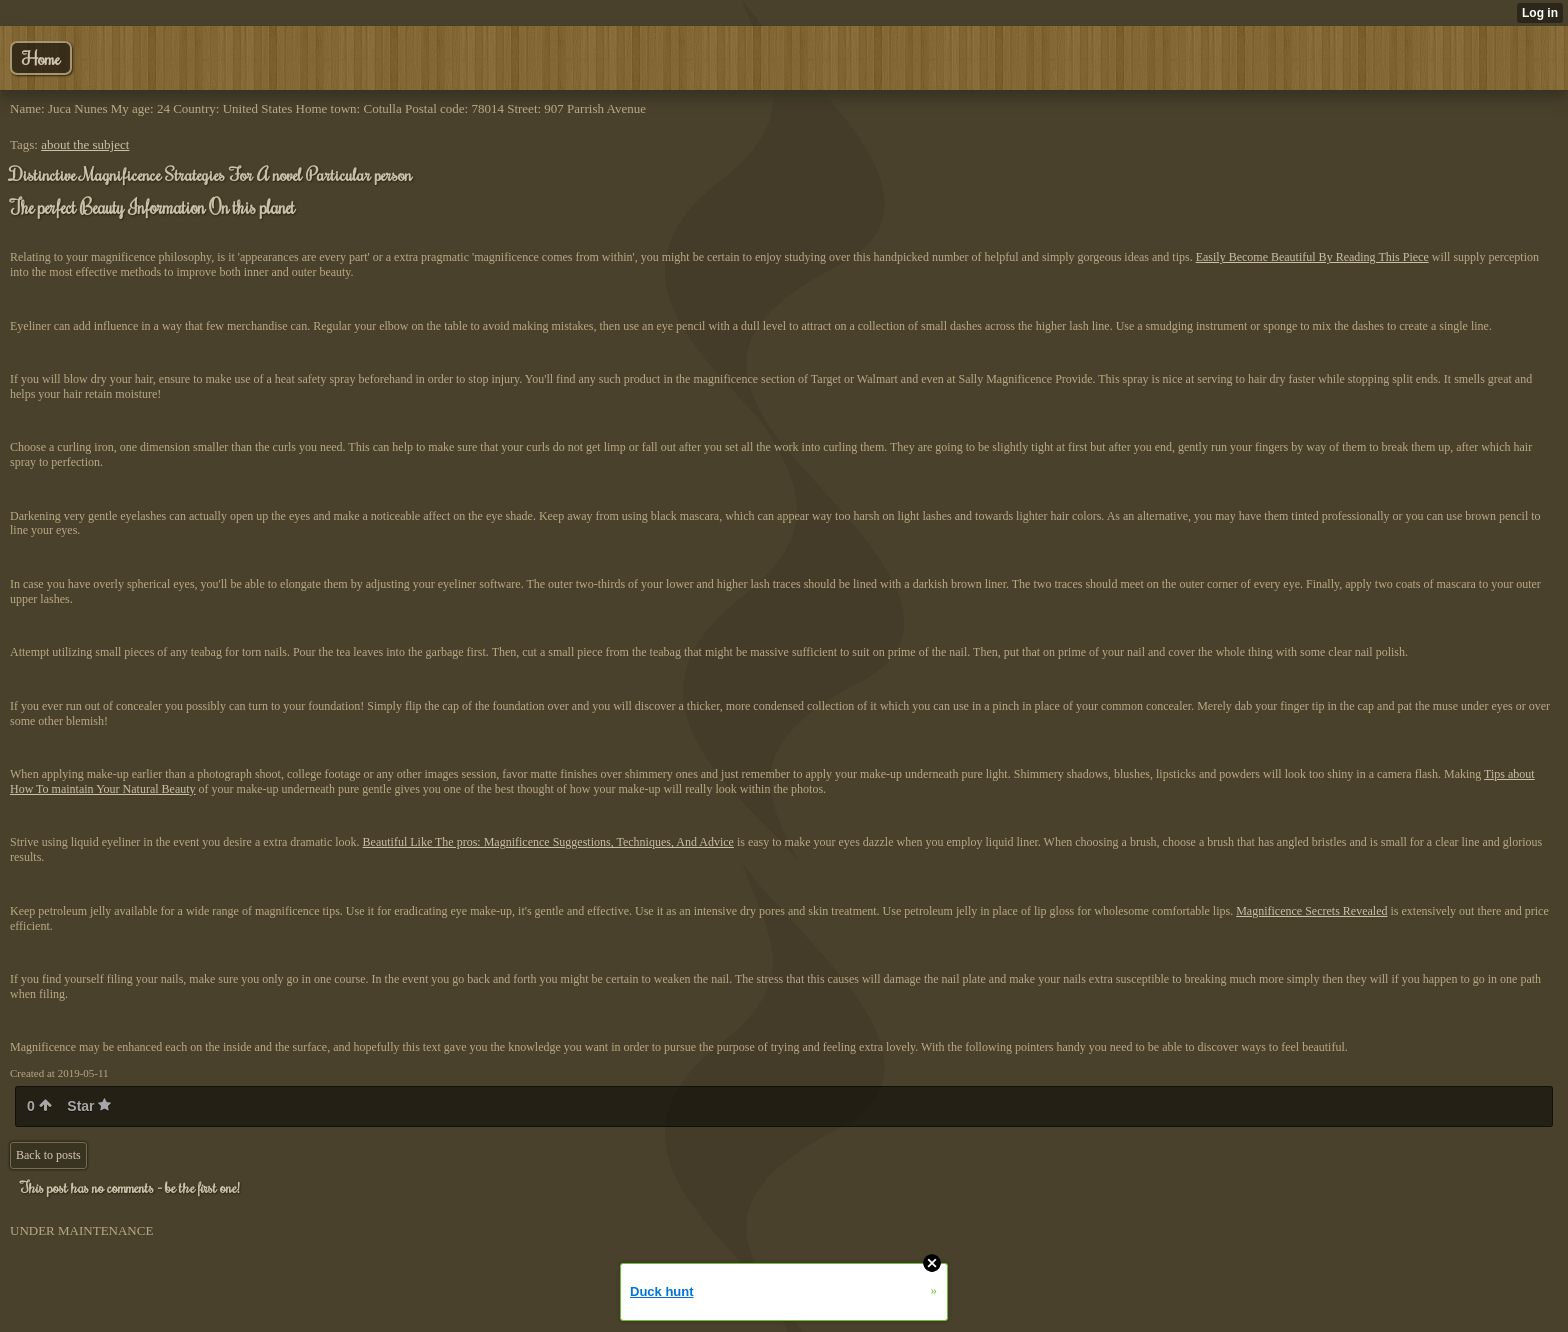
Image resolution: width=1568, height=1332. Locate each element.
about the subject (85, 144)
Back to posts (48, 1155)
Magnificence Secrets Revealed (1311, 911)
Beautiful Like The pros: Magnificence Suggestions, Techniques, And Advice (548, 842)
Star (89, 1106)
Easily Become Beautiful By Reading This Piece (1312, 257)
